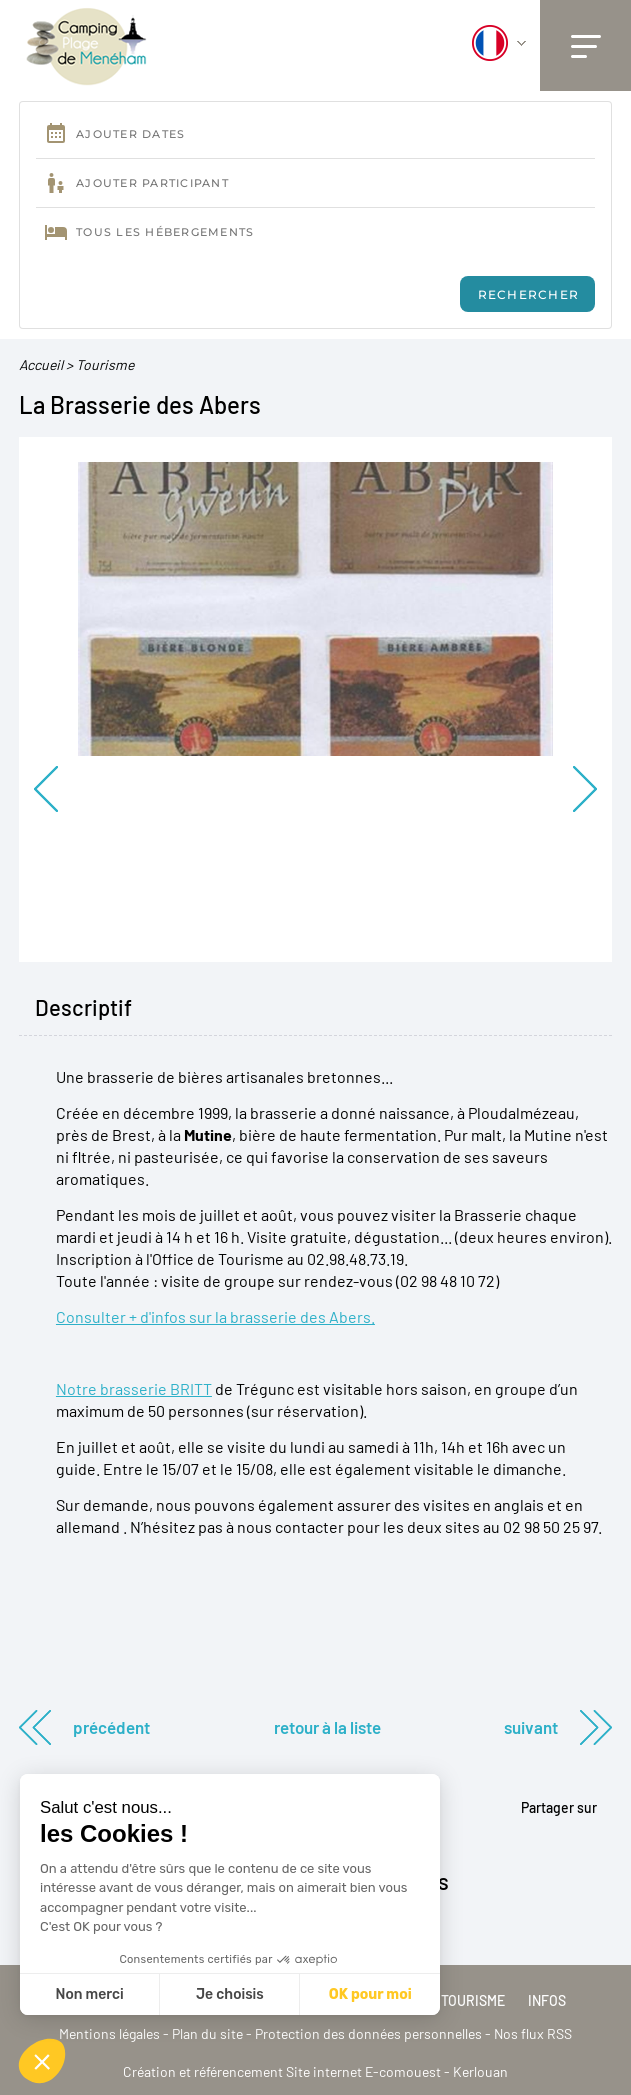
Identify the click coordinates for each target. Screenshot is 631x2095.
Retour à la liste (327, 1727)
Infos (547, 2000)
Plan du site (207, 2033)
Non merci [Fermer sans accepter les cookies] (89, 1994)
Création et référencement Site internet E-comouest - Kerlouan (315, 2071)
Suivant (531, 1727)
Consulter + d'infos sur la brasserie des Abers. (215, 1316)
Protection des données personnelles (368, 2033)
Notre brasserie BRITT (134, 1388)
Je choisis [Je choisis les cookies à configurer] (230, 1994)
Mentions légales (109, 2033)
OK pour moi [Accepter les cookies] (370, 1994)
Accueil (41, 364)
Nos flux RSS (533, 2033)
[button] (42, 2061)
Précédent (111, 1727)
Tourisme (105, 364)
